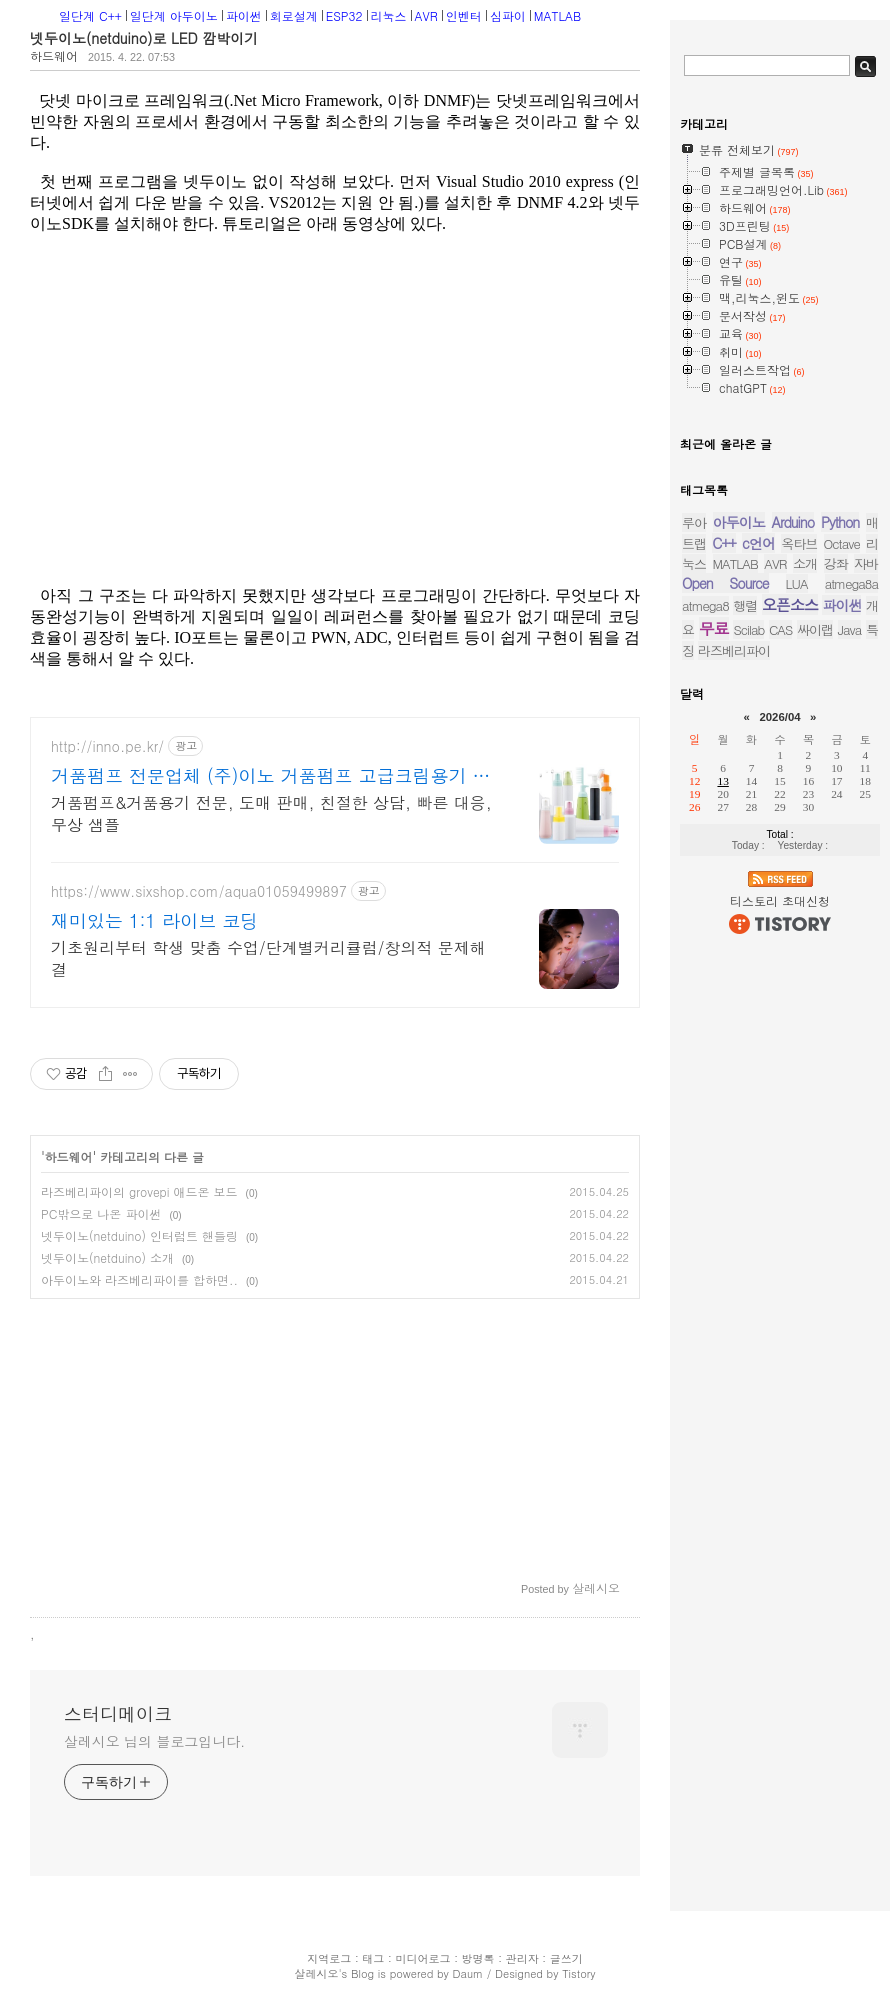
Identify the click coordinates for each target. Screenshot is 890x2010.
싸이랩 (815, 629)
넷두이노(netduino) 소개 (107, 1257)
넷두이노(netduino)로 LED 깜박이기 (144, 38)
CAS (780, 629)
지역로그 (329, 1958)
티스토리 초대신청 (780, 900)
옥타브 (799, 543)
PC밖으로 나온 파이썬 (101, 1213)
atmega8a (851, 583)
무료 (714, 628)
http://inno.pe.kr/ (107, 746)
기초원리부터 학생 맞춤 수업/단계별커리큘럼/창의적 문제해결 (268, 958)
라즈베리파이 (734, 650)
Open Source (725, 583)
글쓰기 (566, 1958)
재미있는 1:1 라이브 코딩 (154, 921)
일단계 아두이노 (174, 15)
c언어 (758, 543)
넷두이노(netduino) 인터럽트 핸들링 (139, 1235)
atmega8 (705, 605)
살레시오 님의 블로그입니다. (154, 1741)
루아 (694, 522)
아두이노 (739, 522)
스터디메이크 (118, 1714)
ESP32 (344, 15)
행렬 (745, 605)
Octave (842, 543)
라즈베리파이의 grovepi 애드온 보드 (139, 1191)
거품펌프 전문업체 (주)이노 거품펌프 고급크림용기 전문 (271, 776)
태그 (373, 1958)
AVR (426, 15)
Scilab (748, 629)
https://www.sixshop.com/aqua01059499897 (199, 891)
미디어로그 (422, 1958)
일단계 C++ (90, 15)
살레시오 (316, 1973)
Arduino (793, 522)
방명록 (478, 1958)
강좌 (836, 563)
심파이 (508, 15)
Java (850, 629)
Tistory (578, 1973)
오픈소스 (790, 604)
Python (840, 522)
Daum (468, 1973)
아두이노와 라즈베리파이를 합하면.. (139, 1279)
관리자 (522, 1958)
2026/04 (779, 717)
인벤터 (464, 15)
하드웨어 (54, 55)
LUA (797, 583)
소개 (805, 563)
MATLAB (557, 15)
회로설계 (294, 15)
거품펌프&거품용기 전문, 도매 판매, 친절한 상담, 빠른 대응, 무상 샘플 (271, 813)
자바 (866, 563)
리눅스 (389, 15)
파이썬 (244, 15)
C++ (723, 543)
